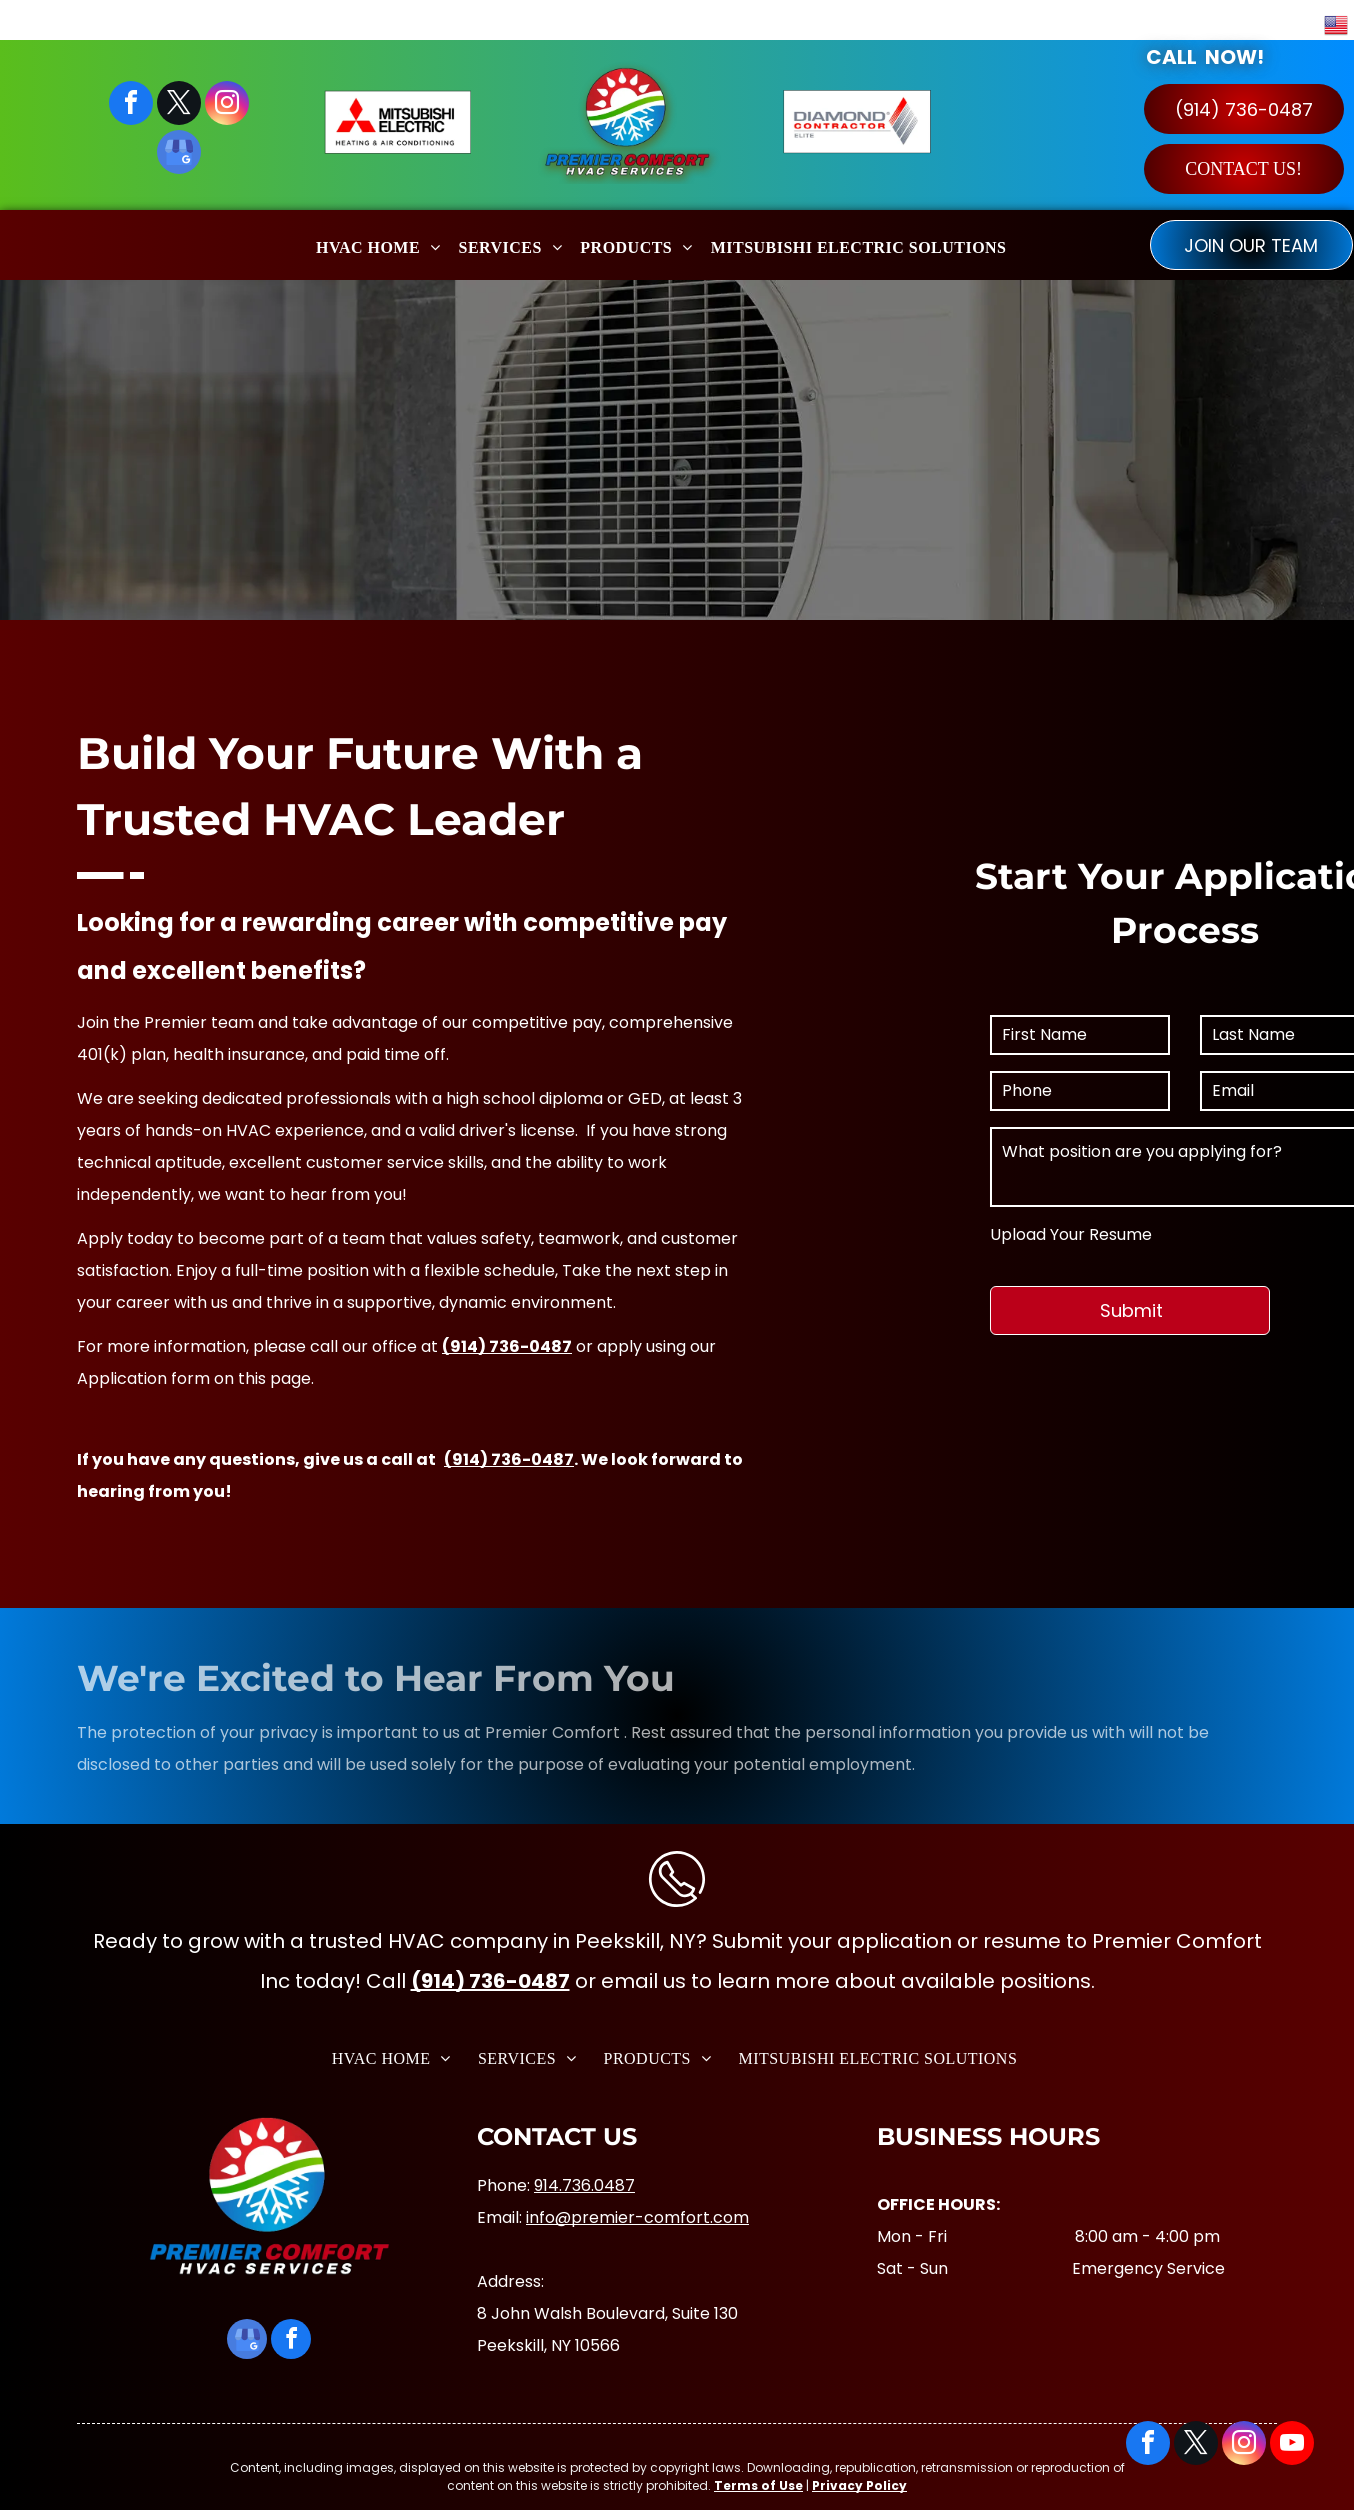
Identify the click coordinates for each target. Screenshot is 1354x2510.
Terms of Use (758, 2485)
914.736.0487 (584, 2185)
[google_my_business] (179, 154)
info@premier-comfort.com (637, 2217)
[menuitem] (378, 244)
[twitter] (179, 105)
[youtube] (1292, 2445)
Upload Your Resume (1238, 1234)
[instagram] (227, 105)
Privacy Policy (859, 2485)
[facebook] (131, 105)
